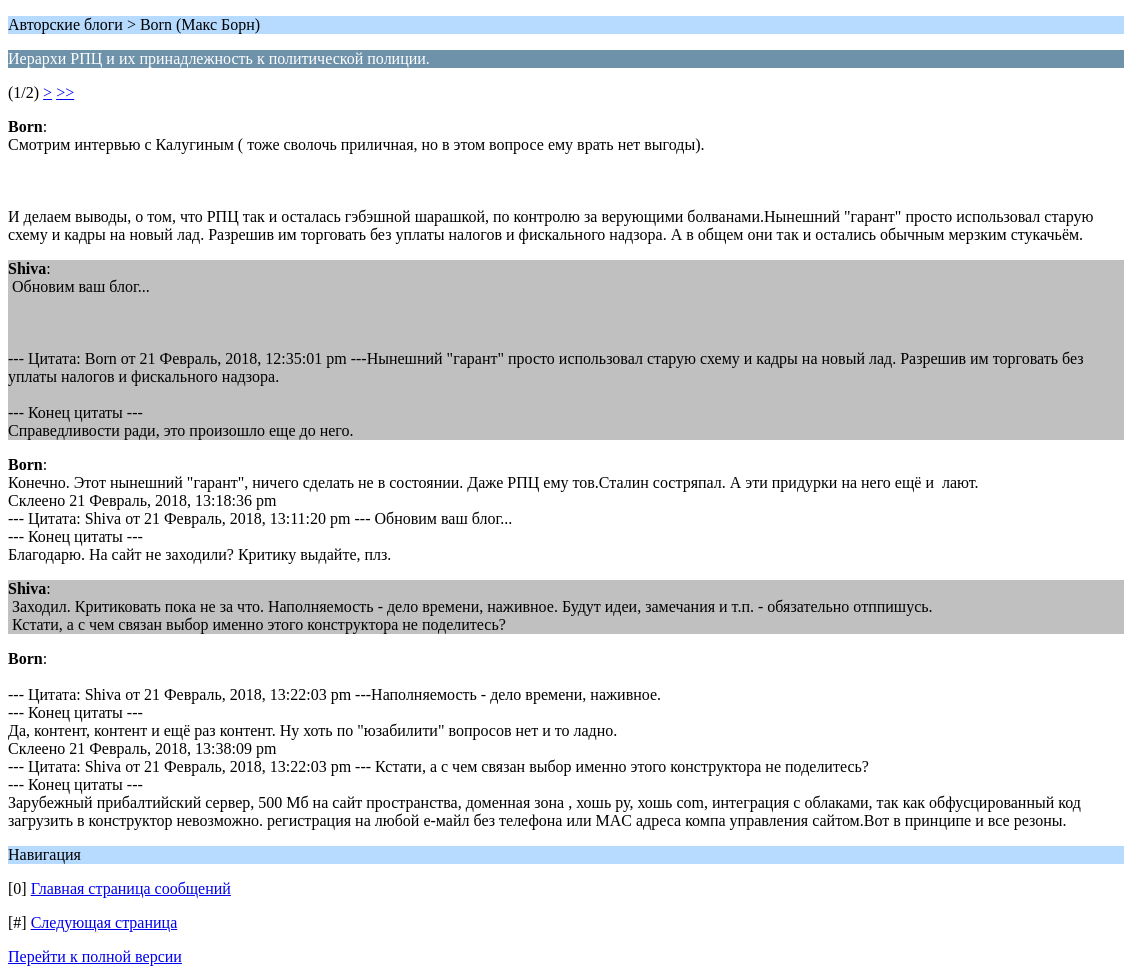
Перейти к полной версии (95, 956)
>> (65, 92)
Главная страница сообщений (131, 888)
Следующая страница (104, 922)
